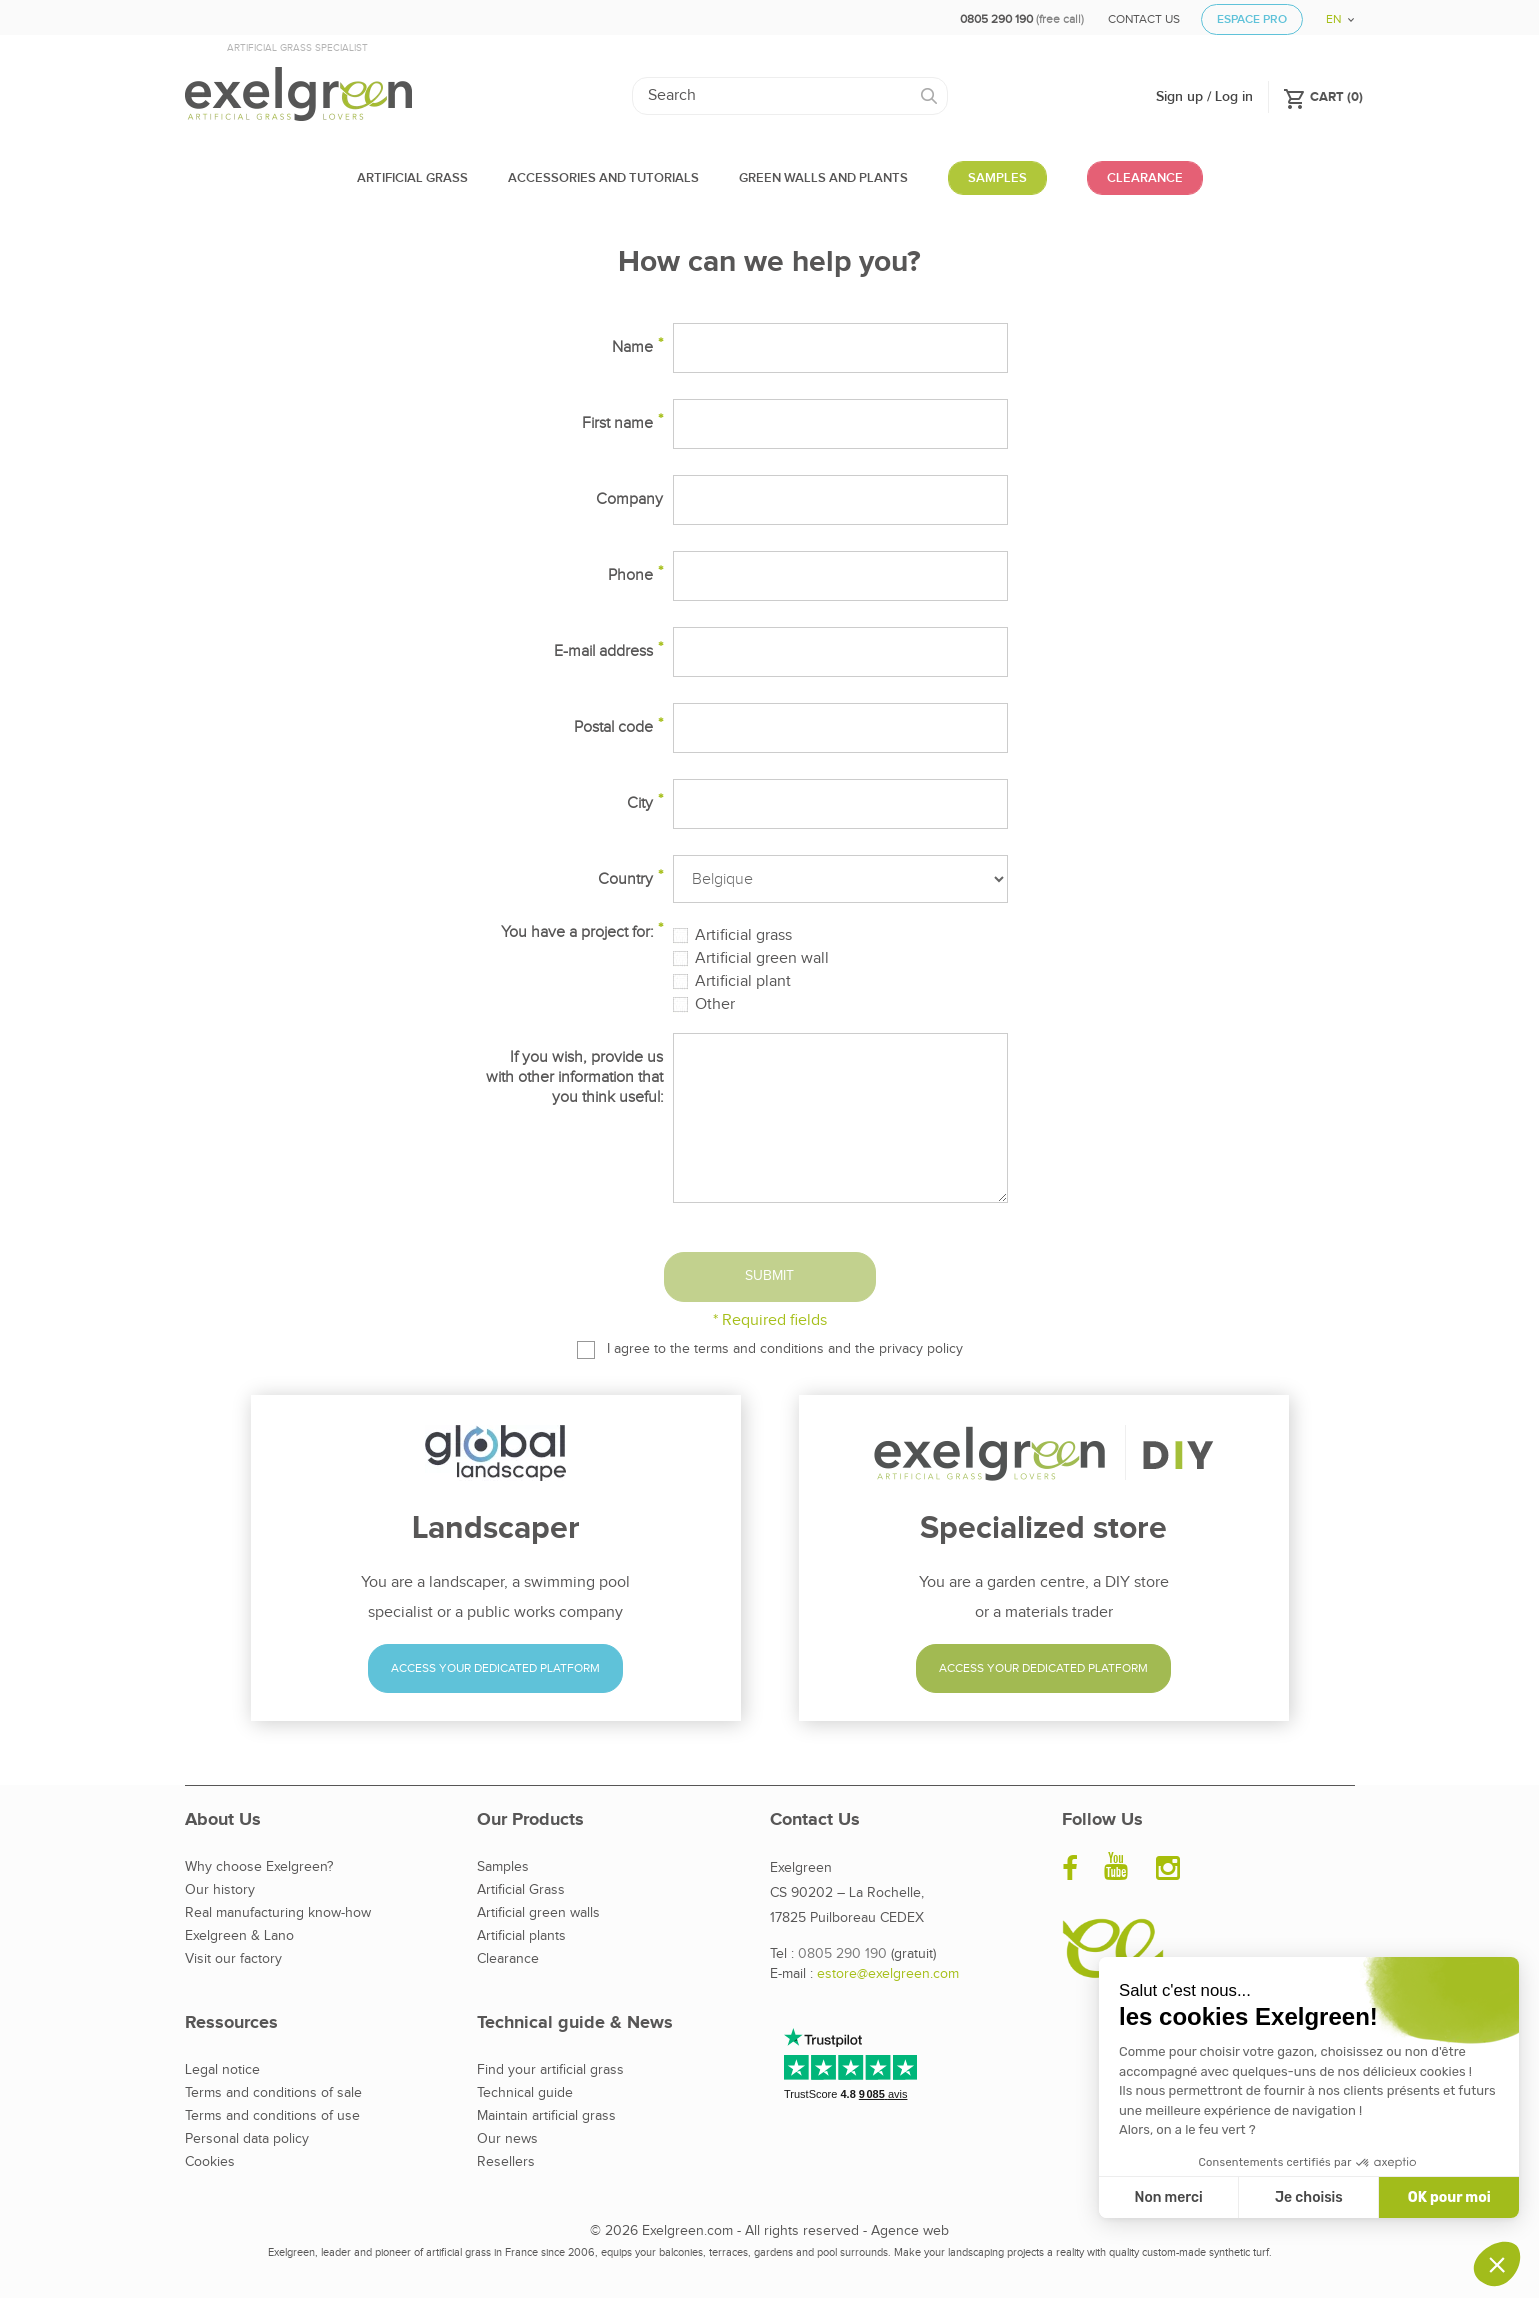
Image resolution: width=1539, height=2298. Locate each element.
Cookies (210, 2162)
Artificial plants (521, 1936)
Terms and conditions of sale (273, 2093)
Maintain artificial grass (546, 2116)
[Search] (790, 96)
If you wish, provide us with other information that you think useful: (574, 1077)
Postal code (613, 727)
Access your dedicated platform (495, 1668)
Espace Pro (1252, 19)
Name (632, 347)
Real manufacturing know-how (278, 1913)
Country (625, 879)
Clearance (508, 1959)
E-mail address (603, 651)
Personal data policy (247, 2139)
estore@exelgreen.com (888, 1974)
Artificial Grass (521, 1890)
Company (629, 499)
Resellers (506, 2162)
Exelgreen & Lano (239, 1936)
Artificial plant (743, 982)
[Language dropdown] (1333, 12)
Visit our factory (233, 1959)
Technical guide (525, 2093)
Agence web (910, 2231)
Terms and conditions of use (272, 2116)
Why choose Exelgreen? (259, 1867)
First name (617, 423)
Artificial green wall (762, 959)
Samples (503, 1867)
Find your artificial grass (550, 2070)
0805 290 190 (842, 1954)
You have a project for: (577, 932)
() (1323, 96)
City (640, 803)
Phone (630, 575)
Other (715, 1005)
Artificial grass (743, 936)
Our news (507, 2139)
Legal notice (222, 2070)
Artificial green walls (538, 1913)
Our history (220, 1890)
